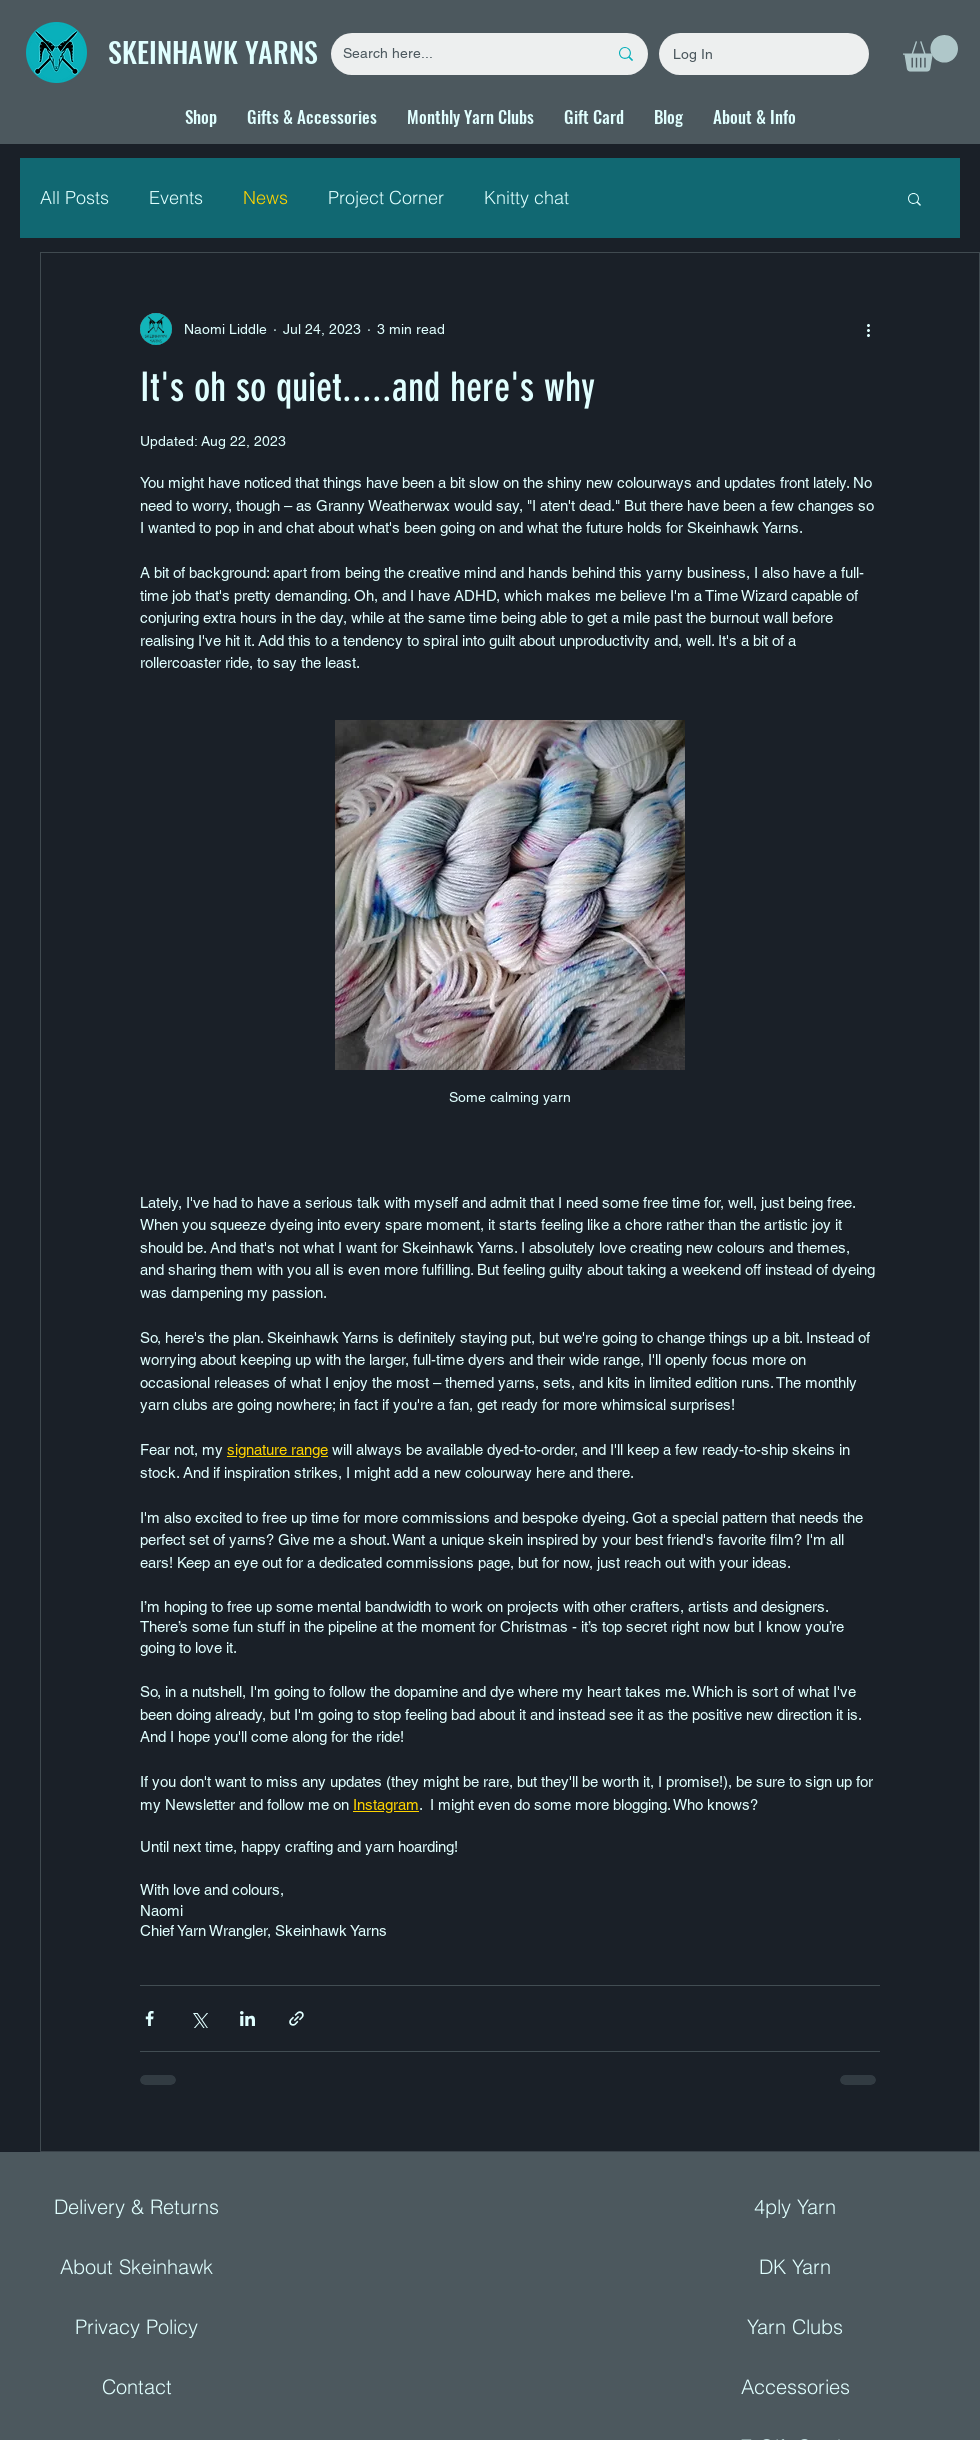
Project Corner (386, 197)
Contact (137, 2386)
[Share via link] (296, 2018)
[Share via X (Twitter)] (198, 2018)
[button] (930, 53)
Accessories (795, 2386)
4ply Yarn (795, 2206)
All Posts (74, 197)
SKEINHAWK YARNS (213, 51)
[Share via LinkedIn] (247, 2018)
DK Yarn (795, 2266)
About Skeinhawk (136, 2266)
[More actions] (868, 329)
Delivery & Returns (136, 2206)
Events (176, 197)
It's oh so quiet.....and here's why (367, 387)
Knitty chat (526, 197)
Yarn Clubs (795, 2326)
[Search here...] (460, 54)
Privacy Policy (136, 2326)
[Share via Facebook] (149, 2018)
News (265, 197)
